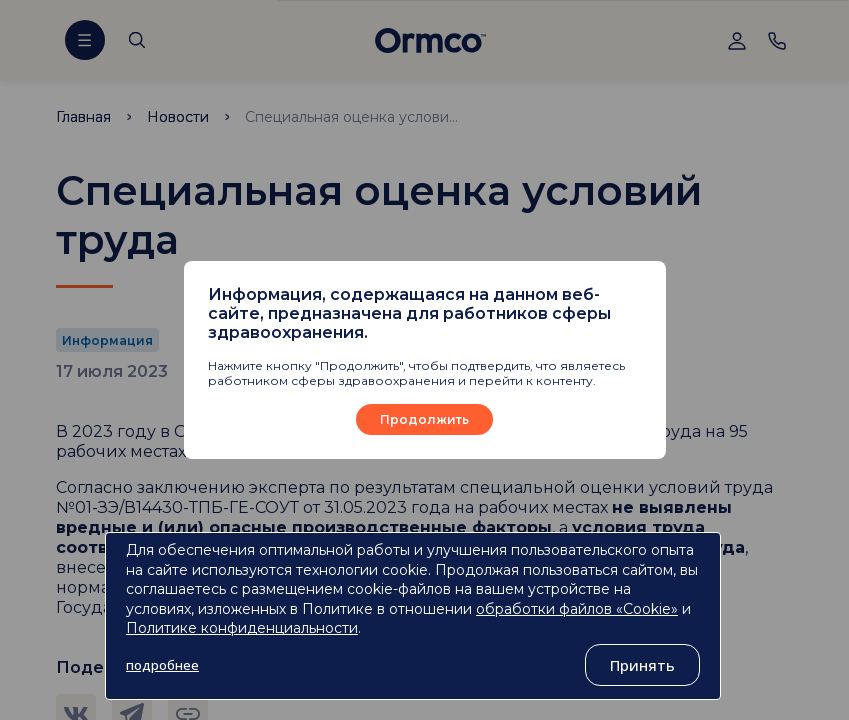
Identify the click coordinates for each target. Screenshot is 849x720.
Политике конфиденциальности (242, 628)
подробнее (162, 665)
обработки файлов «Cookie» (577, 609)
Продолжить (424, 419)
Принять (642, 665)
